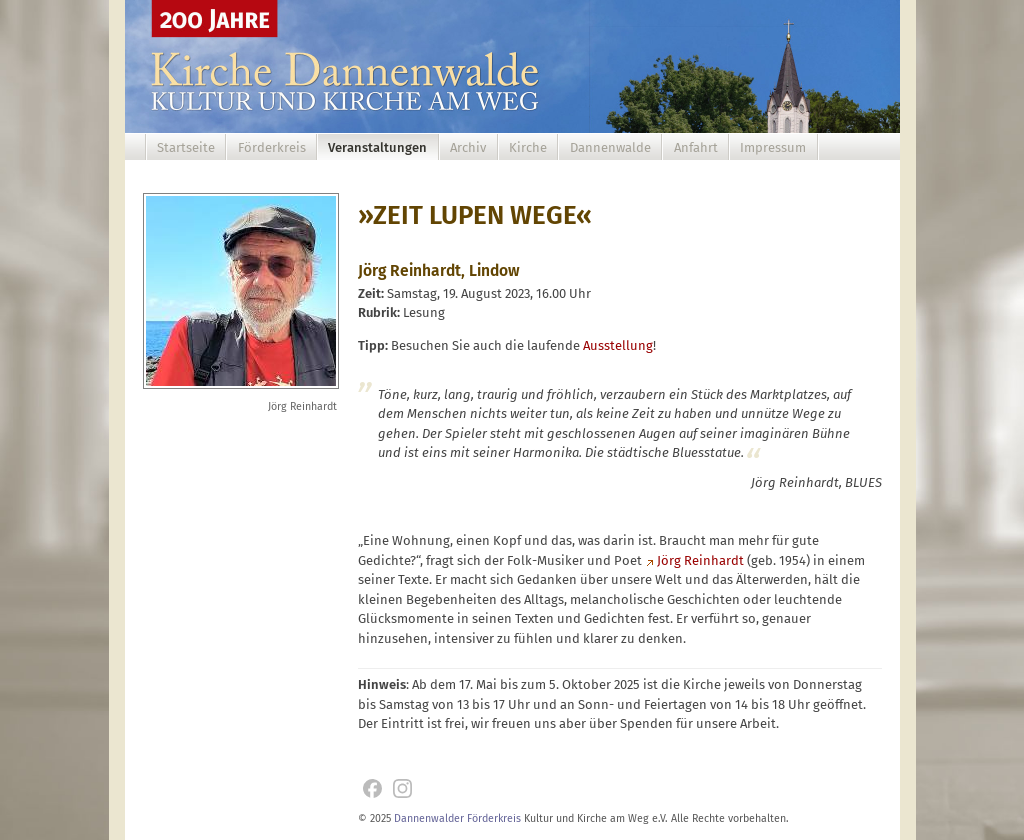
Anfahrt (696, 147)
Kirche (528, 147)
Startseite (186, 147)
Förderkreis (272, 147)
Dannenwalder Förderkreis (457, 818)
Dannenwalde (610, 147)
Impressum (773, 147)
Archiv (468, 147)
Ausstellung (618, 345)
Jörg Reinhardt (700, 560)
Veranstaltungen (377, 147)
